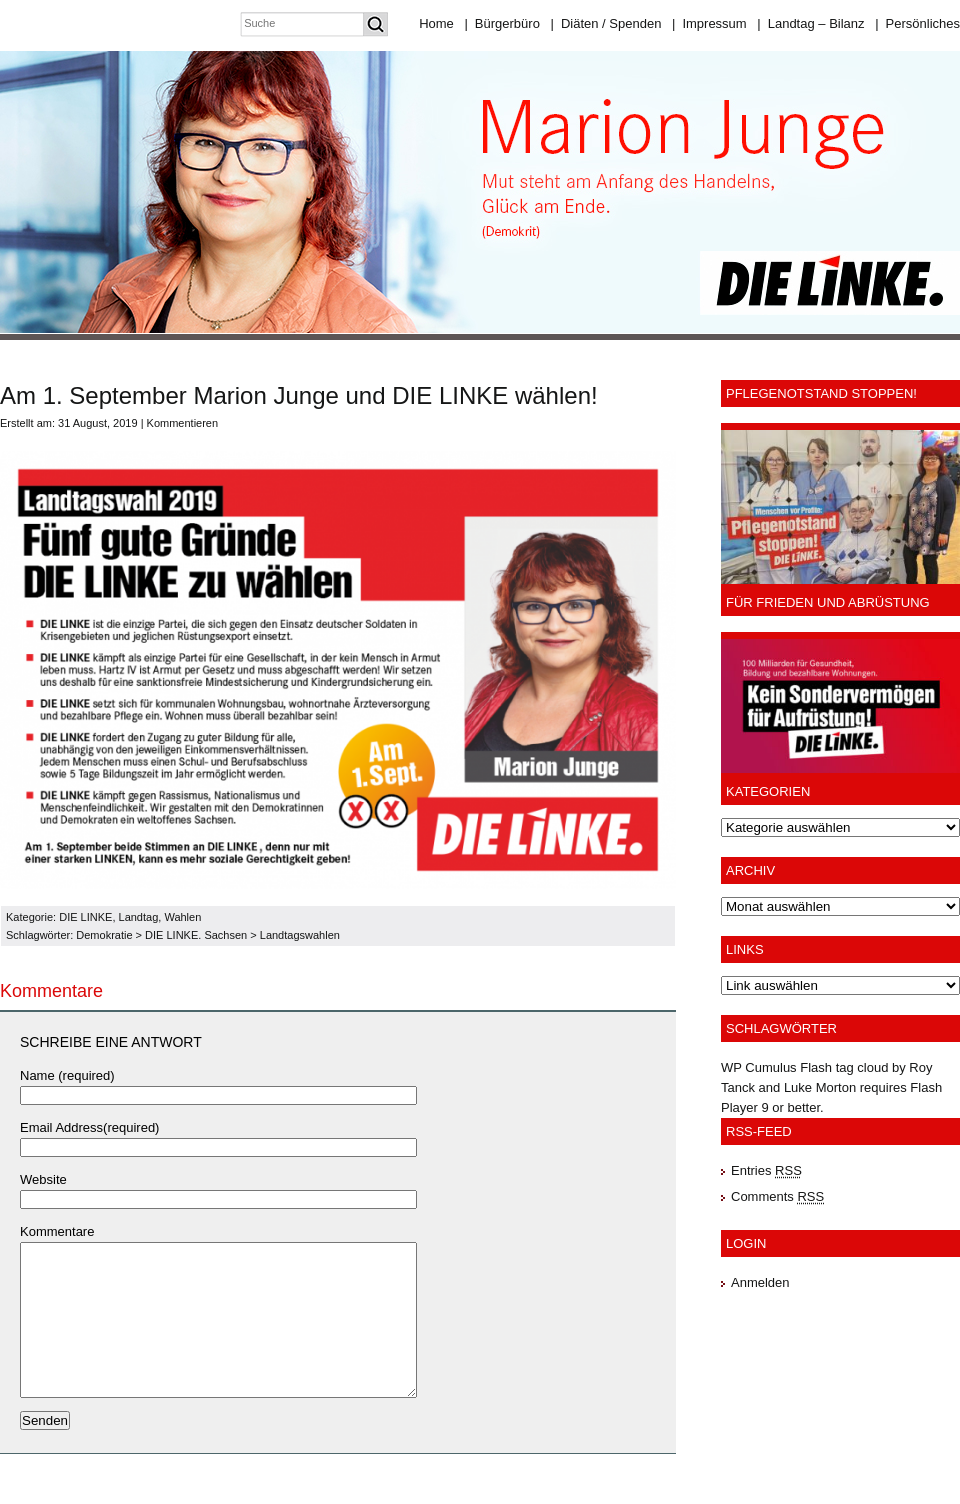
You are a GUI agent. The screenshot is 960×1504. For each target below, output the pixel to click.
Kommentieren (183, 423)
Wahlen (182, 917)
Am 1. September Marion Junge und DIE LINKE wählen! (299, 395)
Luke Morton (820, 1087)
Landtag (139, 917)
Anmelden (760, 1282)
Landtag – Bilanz (810, 23)
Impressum (709, 23)
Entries (766, 1170)
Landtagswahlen (300, 935)
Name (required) (67, 1075)
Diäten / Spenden (606, 23)
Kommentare (57, 1231)
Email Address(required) (89, 1127)
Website (43, 1179)
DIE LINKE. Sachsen (196, 935)
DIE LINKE (85, 917)
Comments (777, 1196)
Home (436, 23)
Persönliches (917, 23)
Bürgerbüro (501, 23)
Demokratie (104, 935)
